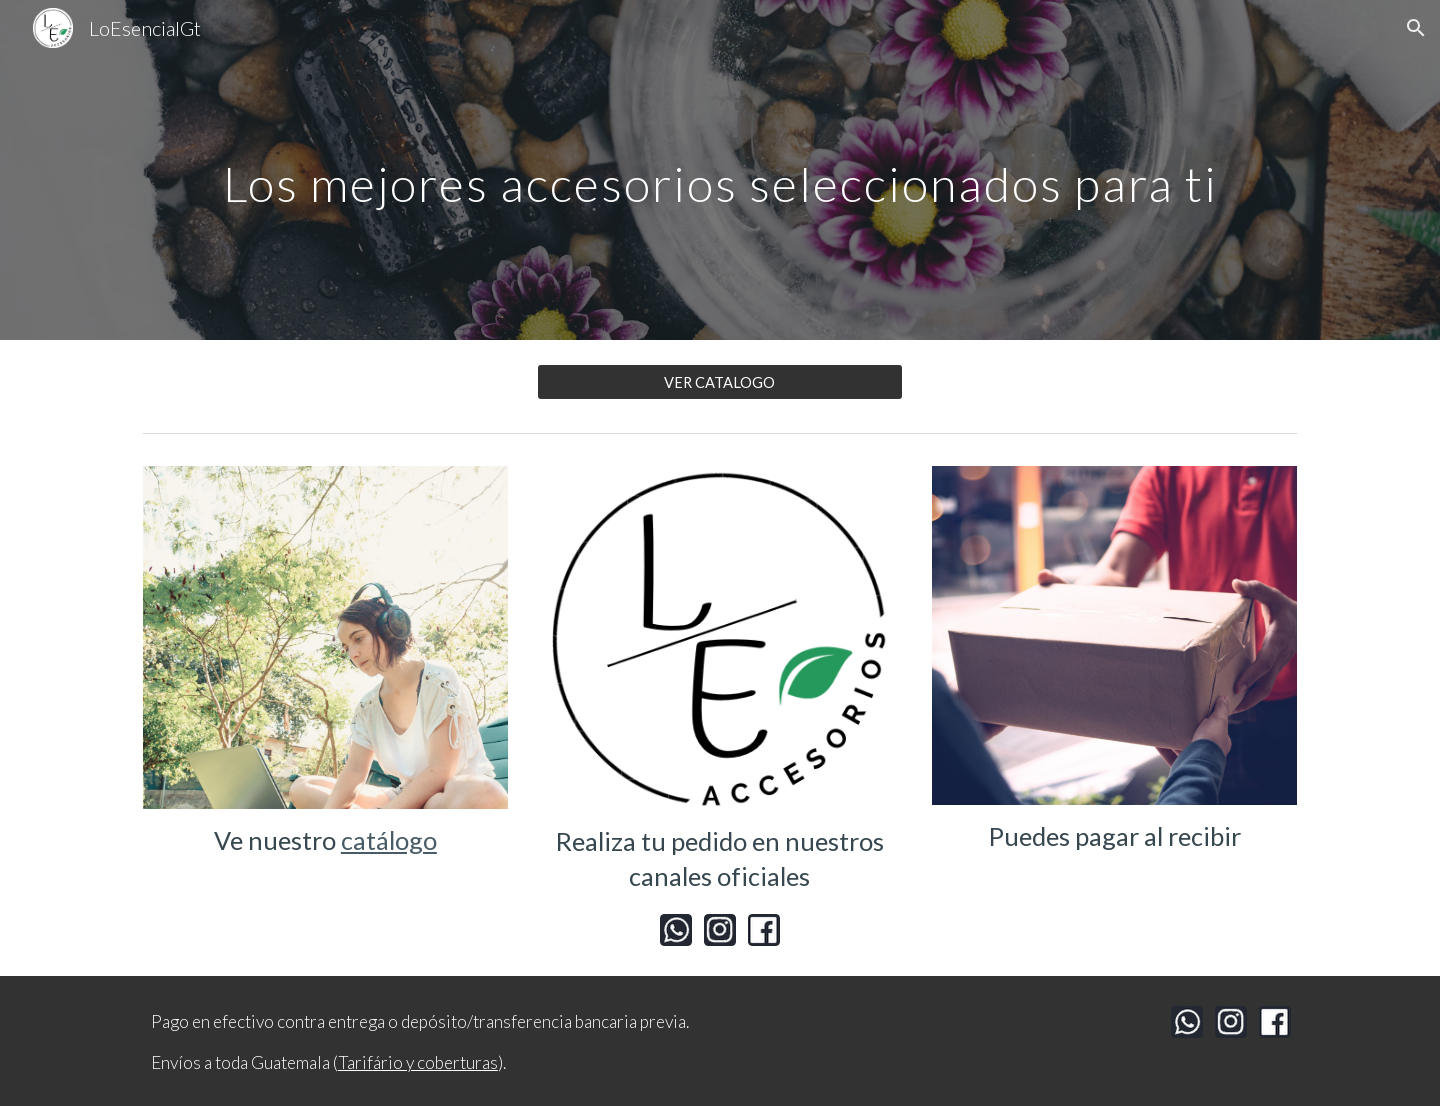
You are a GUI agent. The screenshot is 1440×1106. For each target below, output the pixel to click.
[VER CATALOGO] (719, 382)
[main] (720, 169)
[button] (1416, 28)
